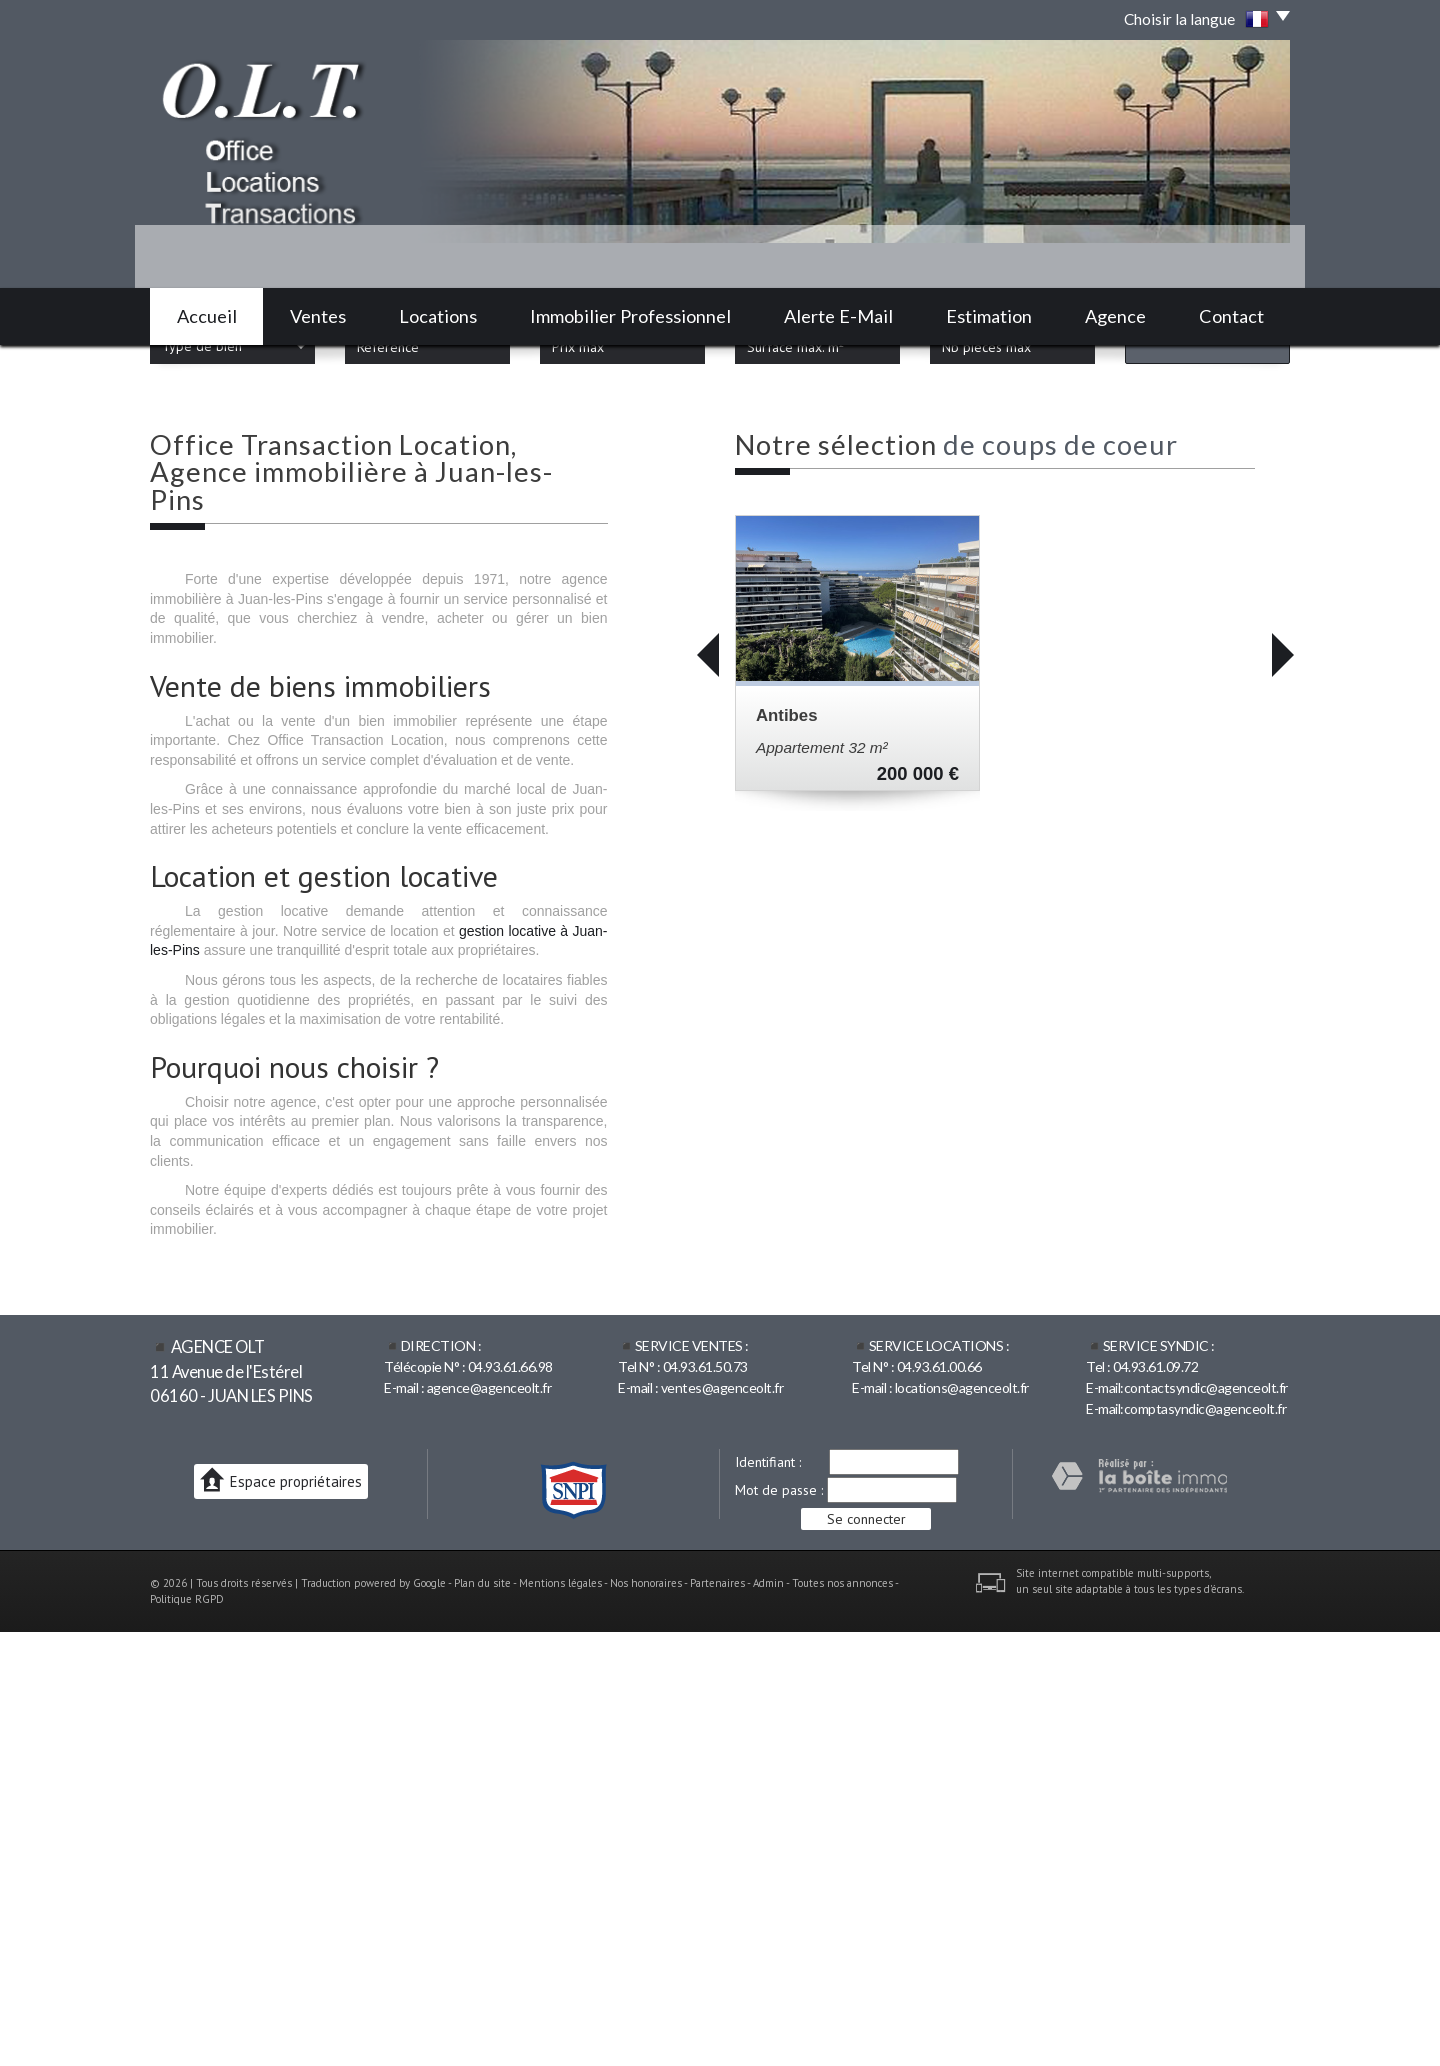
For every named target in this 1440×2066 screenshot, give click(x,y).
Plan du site (482, 2016)
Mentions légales (560, 2016)
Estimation (989, 316)
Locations (438, 316)
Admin (768, 2016)
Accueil (207, 316)
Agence (1115, 316)
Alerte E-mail (838, 316)
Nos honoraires (646, 2016)
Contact (1231, 316)
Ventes (318, 316)
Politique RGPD (187, 2032)
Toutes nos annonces (842, 2016)
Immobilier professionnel (630, 316)
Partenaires (717, 2016)
